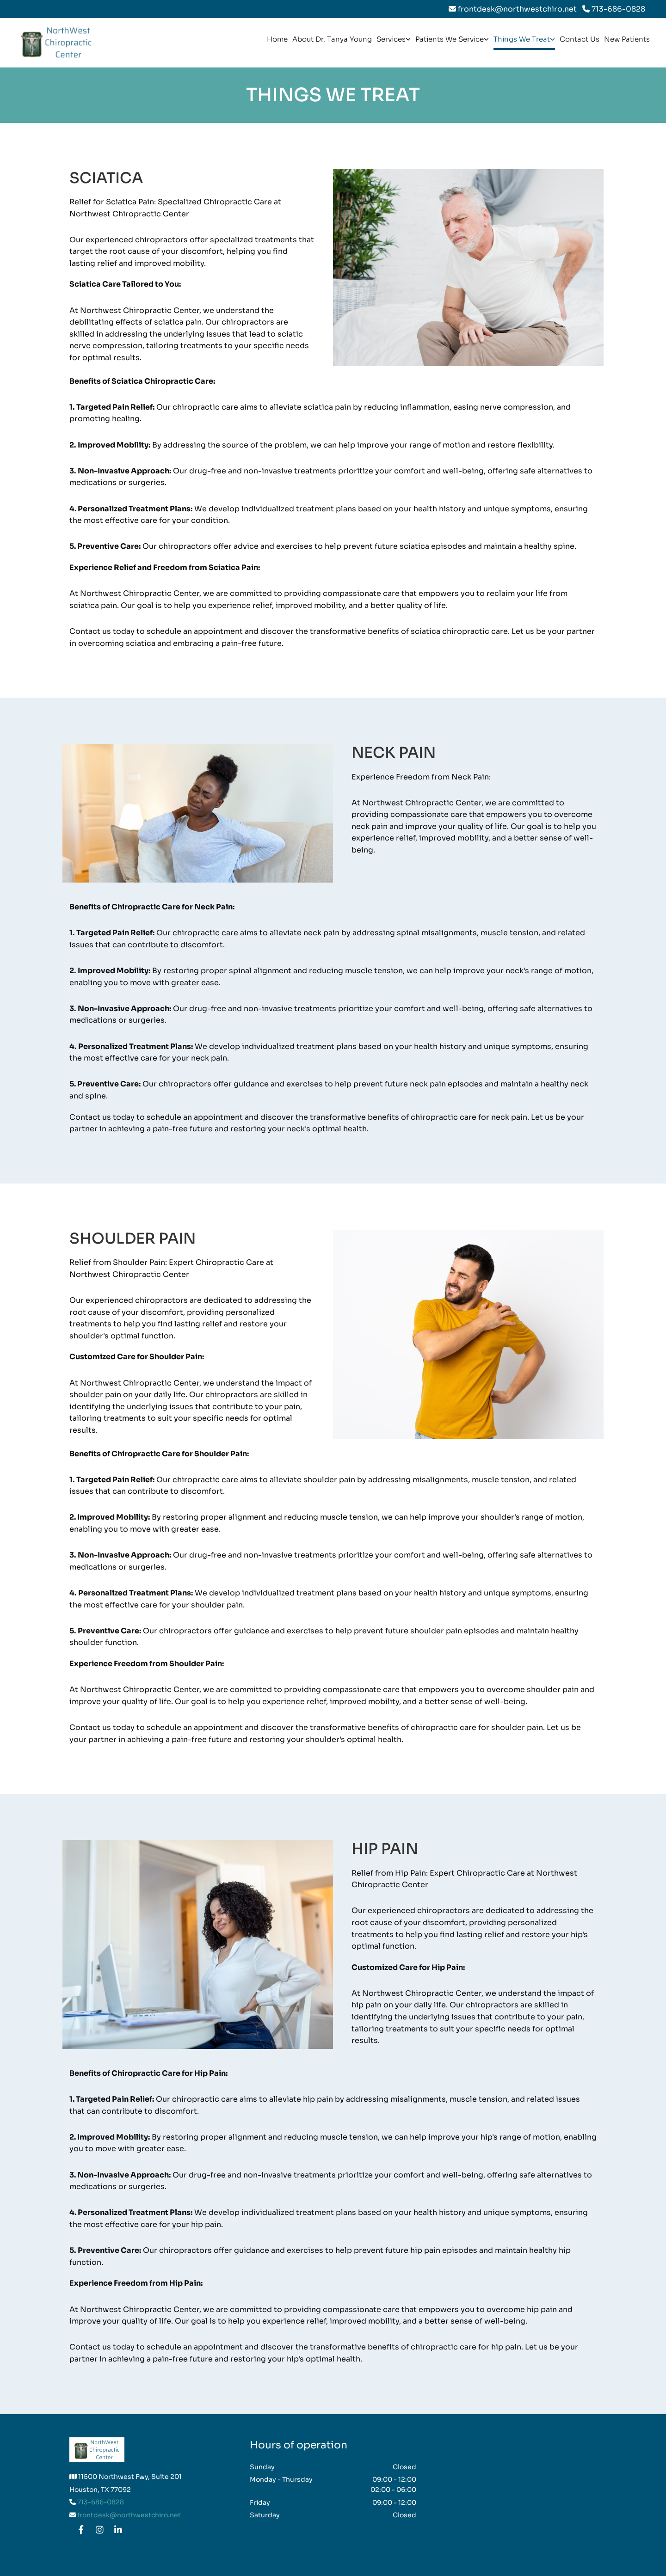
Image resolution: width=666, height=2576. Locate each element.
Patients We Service (449, 39)
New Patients (627, 39)
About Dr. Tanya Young (332, 39)
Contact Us (579, 39)
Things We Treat (521, 39)
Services (391, 39)
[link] (393, 42)
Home (277, 39)
